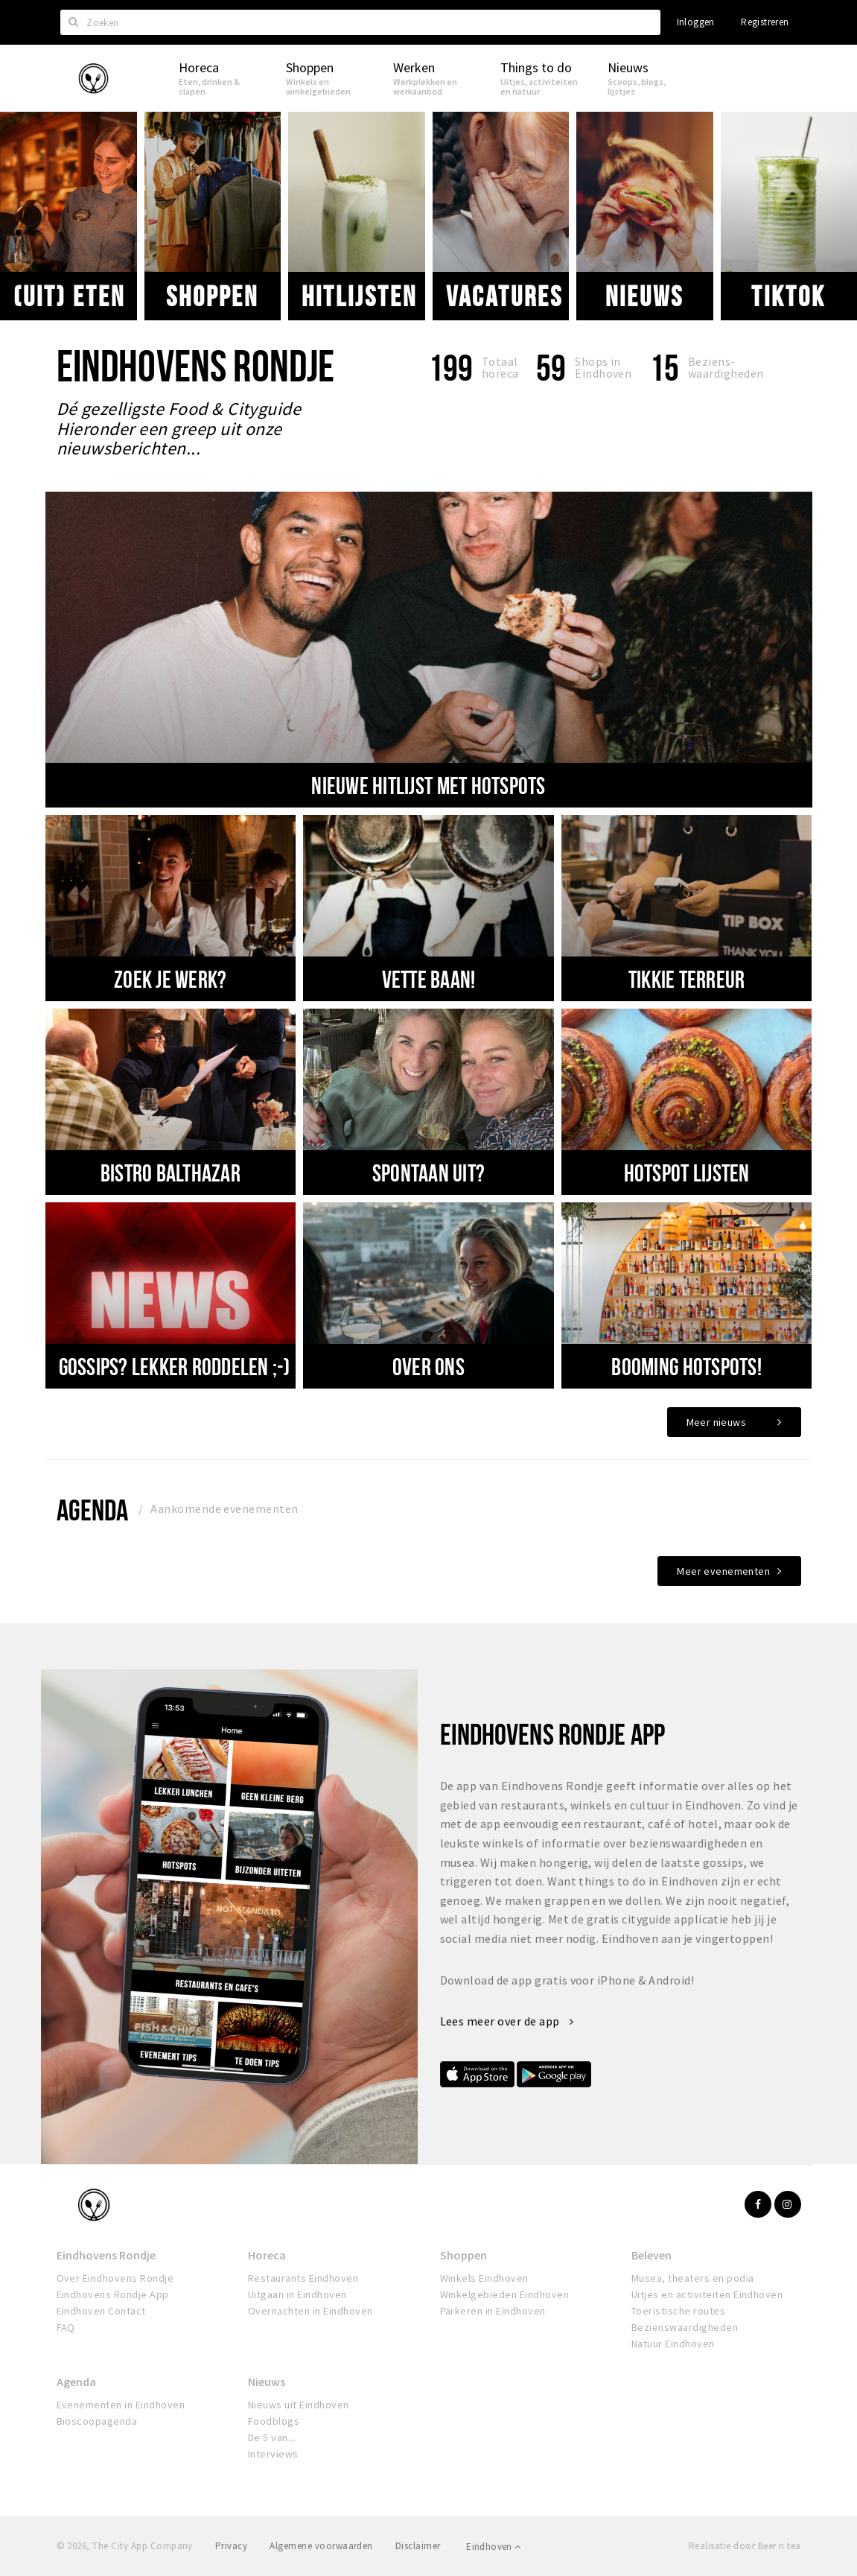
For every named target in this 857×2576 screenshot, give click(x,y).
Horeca (267, 2254)
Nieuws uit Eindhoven (298, 2404)
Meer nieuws (716, 1422)
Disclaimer (418, 2545)
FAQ (66, 2327)
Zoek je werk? (170, 979)
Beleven (651, 2254)
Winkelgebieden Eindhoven (505, 2294)
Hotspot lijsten (687, 1172)
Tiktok (788, 296)
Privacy (231, 2545)
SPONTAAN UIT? (428, 1172)
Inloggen (696, 22)
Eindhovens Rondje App (113, 2294)
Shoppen (212, 296)
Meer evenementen (723, 1571)
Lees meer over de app (507, 2021)
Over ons (428, 1366)
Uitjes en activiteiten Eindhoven (707, 2294)
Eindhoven (493, 2546)
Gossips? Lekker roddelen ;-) (174, 1366)
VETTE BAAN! (429, 979)
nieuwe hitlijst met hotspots (428, 785)
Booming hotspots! (686, 1366)
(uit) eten (69, 296)
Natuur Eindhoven (673, 2343)
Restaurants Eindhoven (303, 2278)
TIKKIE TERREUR (686, 979)
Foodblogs (273, 2421)
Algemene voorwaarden (321, 2545)
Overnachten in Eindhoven (310, 2311)
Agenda (93, 1510)
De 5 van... (272, 2437)
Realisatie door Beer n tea (744, 2545)
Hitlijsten (359, 296)
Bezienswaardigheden (684, 2327)
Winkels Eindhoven (484, 2278)
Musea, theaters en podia (692, 2278)
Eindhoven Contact (101, 2311)
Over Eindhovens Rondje (115, 2278)
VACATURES (504, 296)
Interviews (273, 2454)
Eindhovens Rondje (106, 2254)
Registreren (764, 22)
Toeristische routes (678, 2311)
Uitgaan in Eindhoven (297, 2294)
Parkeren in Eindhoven (493, 2311)
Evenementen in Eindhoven (121, 2404)
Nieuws (644, 296)
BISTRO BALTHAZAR (170, 1172)
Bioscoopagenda (97, 2421)
